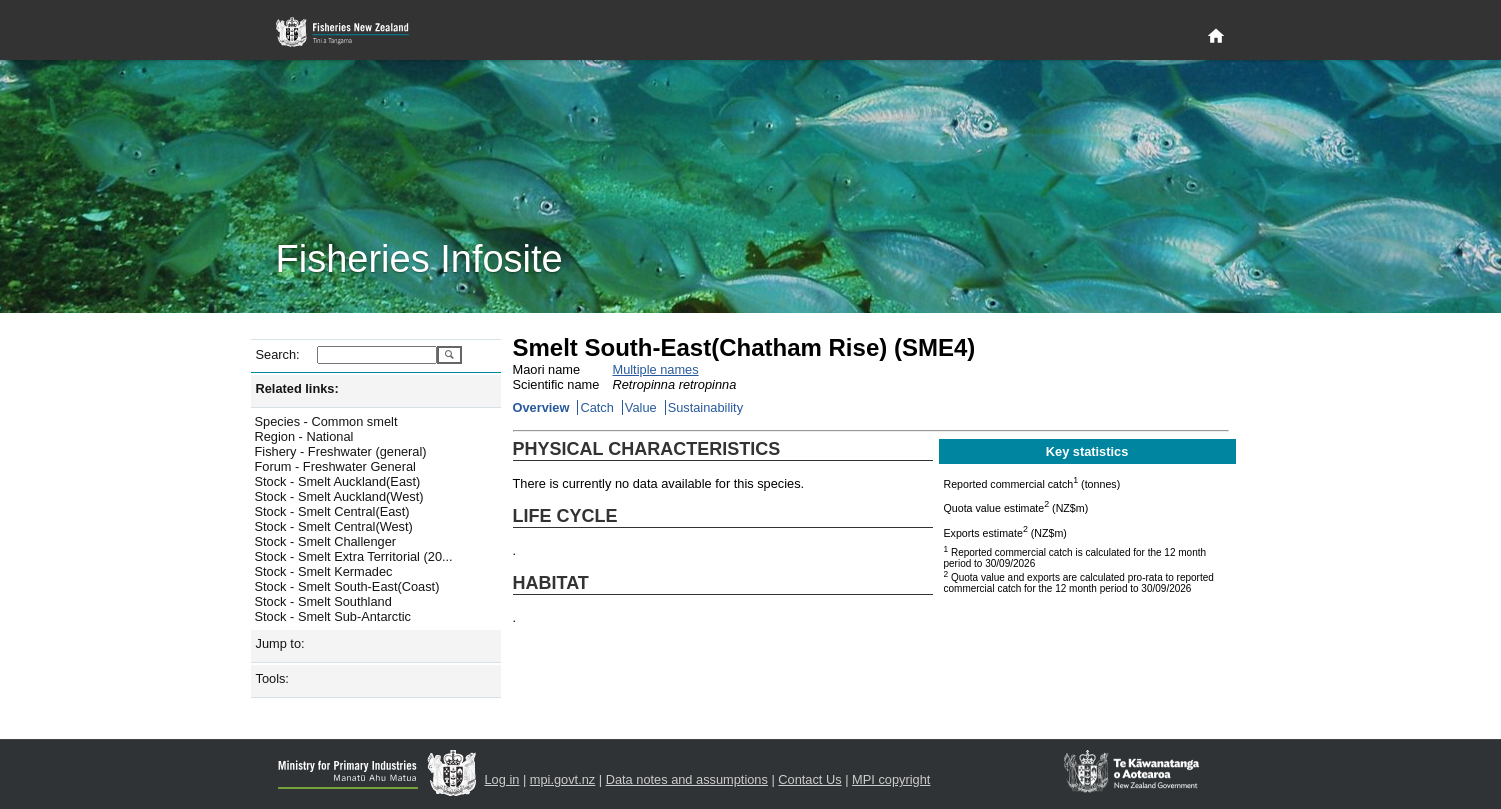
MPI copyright (891, 779)
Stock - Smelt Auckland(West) (339, 496)
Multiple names (656, 369)
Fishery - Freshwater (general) (341, 451)
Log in (502, 779)
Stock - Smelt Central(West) (334, 526)
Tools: (272, 678)
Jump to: (280, 643)
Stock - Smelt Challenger (326, 541)
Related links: (297, 388)
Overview (541, 407)
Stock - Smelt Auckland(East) (338, 481)
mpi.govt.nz (562, 779)
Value (641, 407)
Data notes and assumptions (687, 779)
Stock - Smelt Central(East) (332, 511)
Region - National (304, 436)
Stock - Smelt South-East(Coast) (347, 586)
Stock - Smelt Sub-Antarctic (333, 616)
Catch (596, 407)
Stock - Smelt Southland (323, 601)
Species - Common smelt (326, 421)
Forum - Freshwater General (335, 466)
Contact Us (809, 779)
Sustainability (705, 407)
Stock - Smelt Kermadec (324, 571)
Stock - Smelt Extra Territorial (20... (354, 556)
